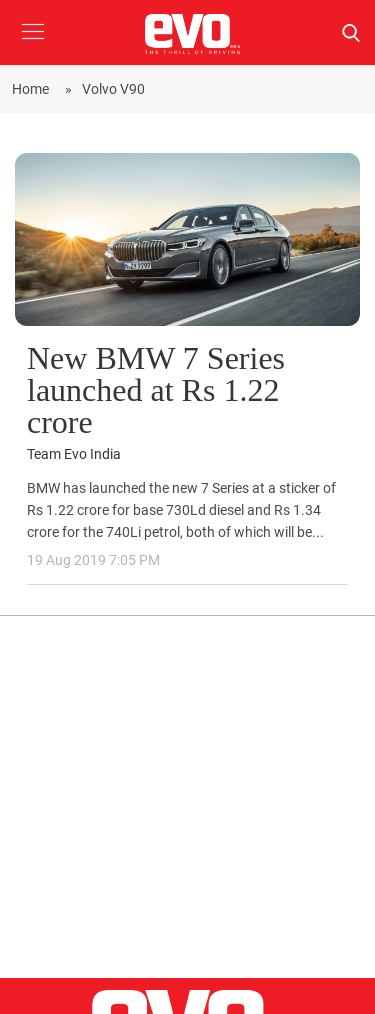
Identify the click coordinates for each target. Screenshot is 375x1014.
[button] (32, 46)
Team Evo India (74, 454)
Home (33, 89)
